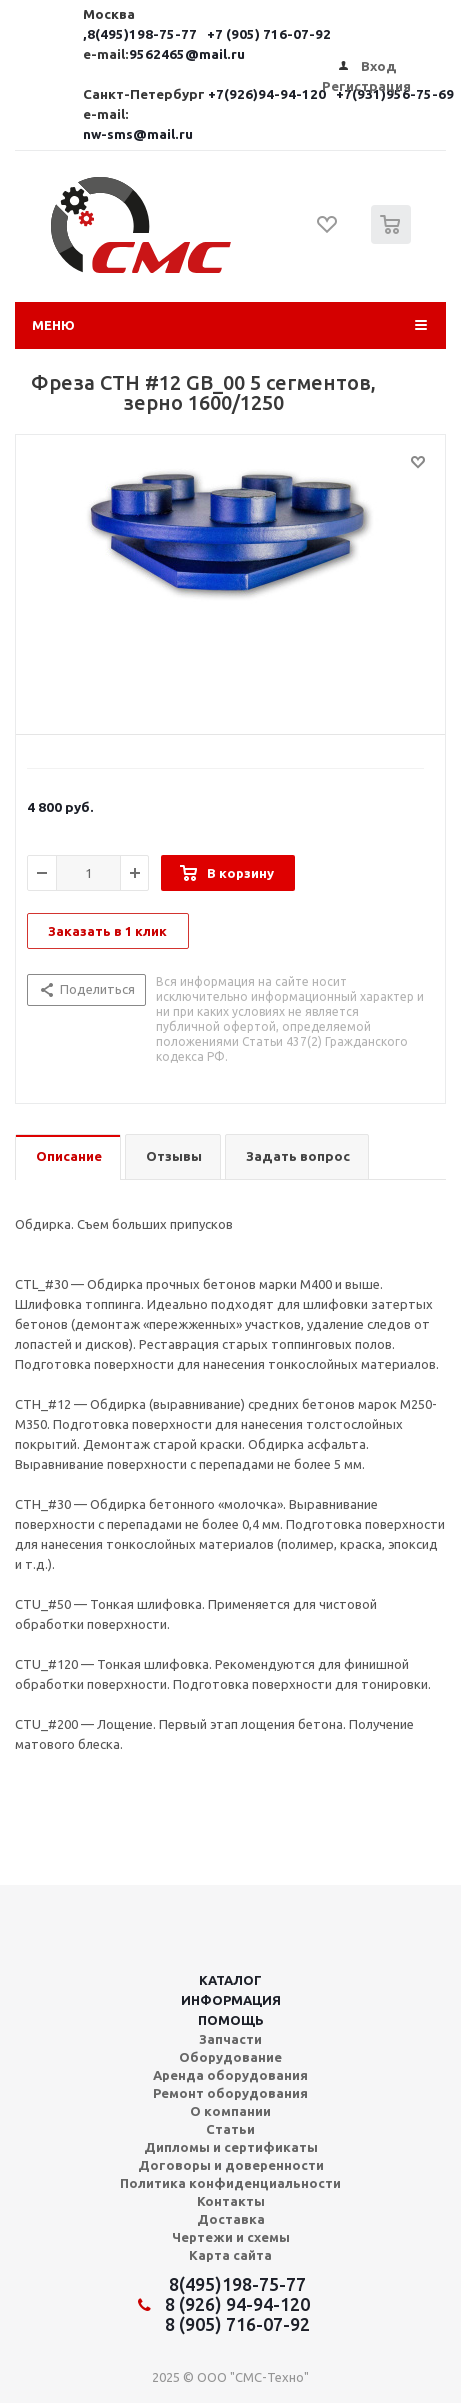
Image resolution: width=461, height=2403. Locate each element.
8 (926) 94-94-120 (237, 2304)
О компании (230, 2111)
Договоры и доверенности (231, 2165)
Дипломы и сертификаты (231, 2147)
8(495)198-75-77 (237, 2284)
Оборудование (230, 2057)
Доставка (231, 2219)
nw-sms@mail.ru (138, 134)
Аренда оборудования (230, 2075)
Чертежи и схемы (231, 2237)
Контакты (231, 2201)
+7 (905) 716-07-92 (269, 34)
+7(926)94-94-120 (268, 94)
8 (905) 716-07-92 (237, 2324)
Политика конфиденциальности (230, 2183)
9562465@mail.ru (187, 54)
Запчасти (230, 2039)
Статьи (230, 2129)
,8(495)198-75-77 (141, 34)
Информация (231, 2000)
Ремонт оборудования (230, 2093)
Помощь (231, 2020)
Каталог (230, 1980)
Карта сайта (230, 2255)
